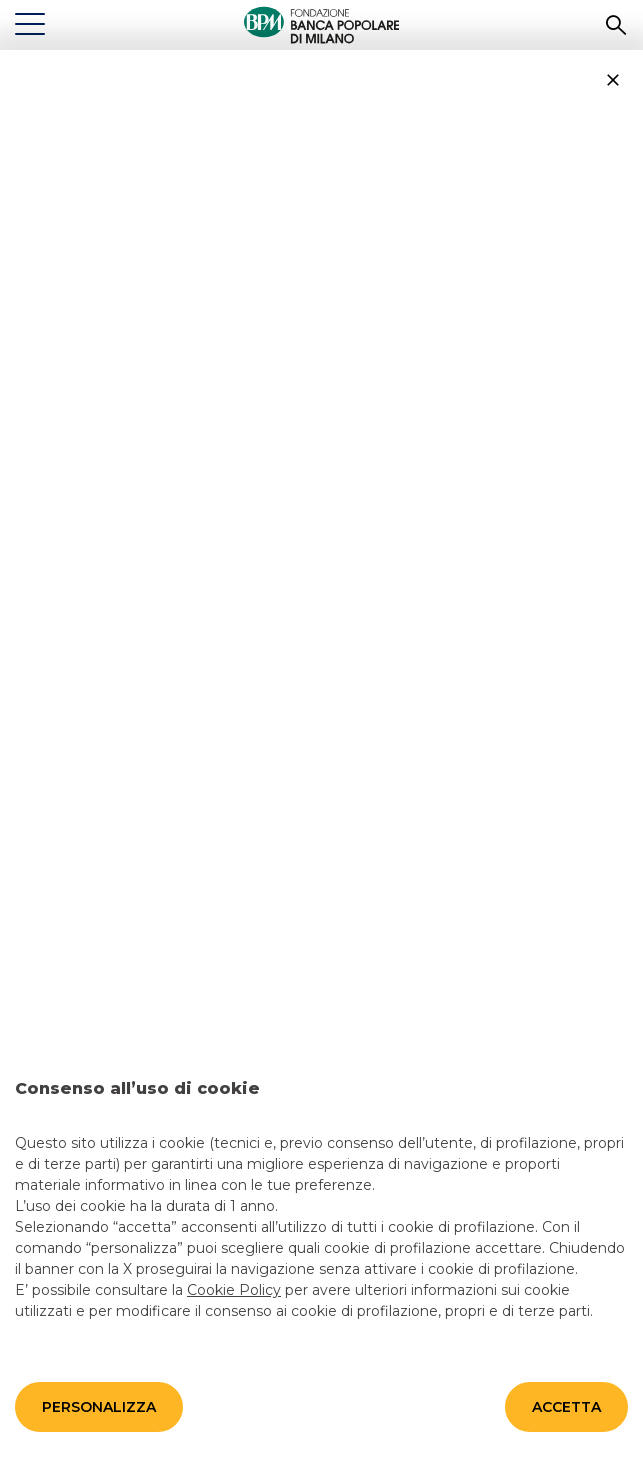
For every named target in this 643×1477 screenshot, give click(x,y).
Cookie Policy (234, 1289)
